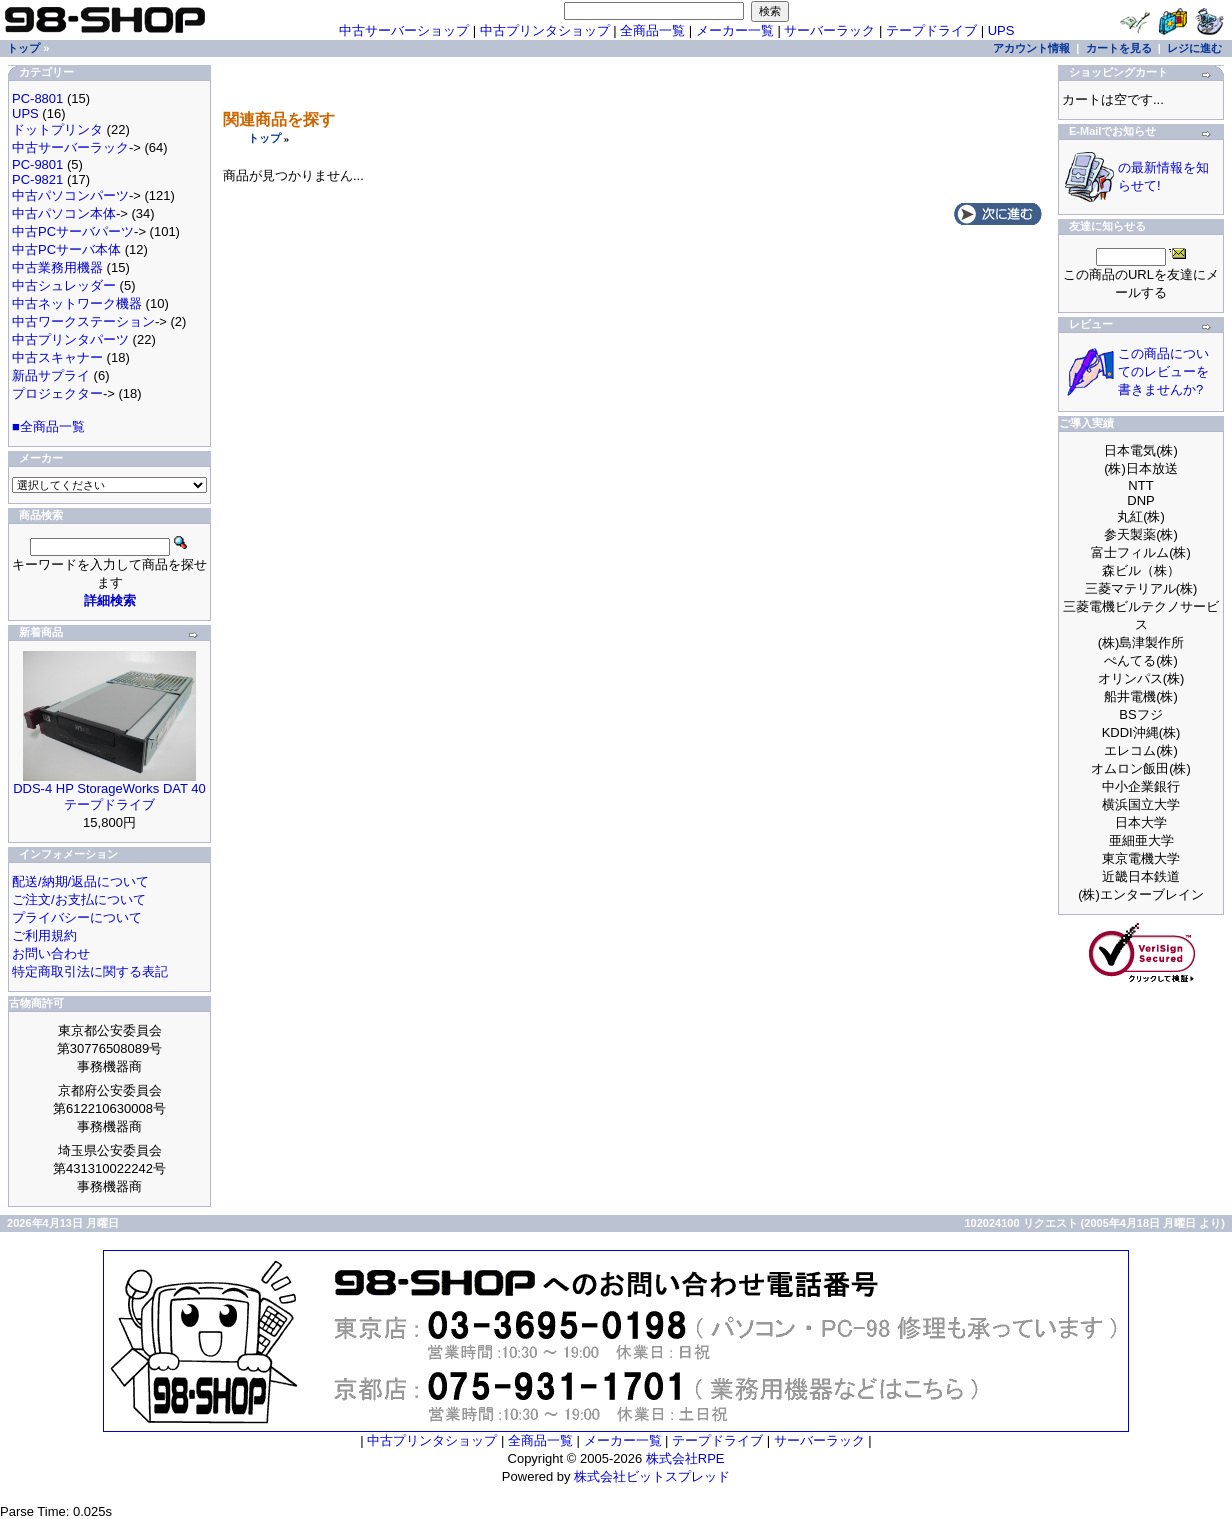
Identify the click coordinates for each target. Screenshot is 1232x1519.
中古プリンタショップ (545, 30)
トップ (264, 138)
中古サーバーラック (70, 147)
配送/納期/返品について (80, 881)
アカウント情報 (1031, 48)
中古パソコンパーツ (70, 195)
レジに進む (1194, 48)
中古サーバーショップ (404, 30)
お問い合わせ (51, 953)
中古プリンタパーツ (70, 339)
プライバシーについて (77, 917)
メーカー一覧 (735, 30)
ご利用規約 (44, 935)
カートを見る (1119, 48)
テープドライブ (931, 30)
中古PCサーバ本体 (66, 249)
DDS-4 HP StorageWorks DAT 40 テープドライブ (109, 796)
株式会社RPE (685, 1458)
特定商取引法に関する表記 (90, 971)
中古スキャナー (57, 357)
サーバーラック (829, 30)
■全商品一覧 (48, 426)
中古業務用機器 (57, 267)
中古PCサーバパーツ (73, 231)
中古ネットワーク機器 (77, 303)
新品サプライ (51, 375)
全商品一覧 (652, 30)
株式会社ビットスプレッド (652, 1476)
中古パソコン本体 (64, 213)
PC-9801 (37, 164)
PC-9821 (37, 179)
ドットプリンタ (57, 129)
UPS (1001, 30)
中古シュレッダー (64, 285)
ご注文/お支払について (79, 899)
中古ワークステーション (83, 321)
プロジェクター (57, 393)
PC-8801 (37, 98)
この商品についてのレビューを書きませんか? (1163, 371)
